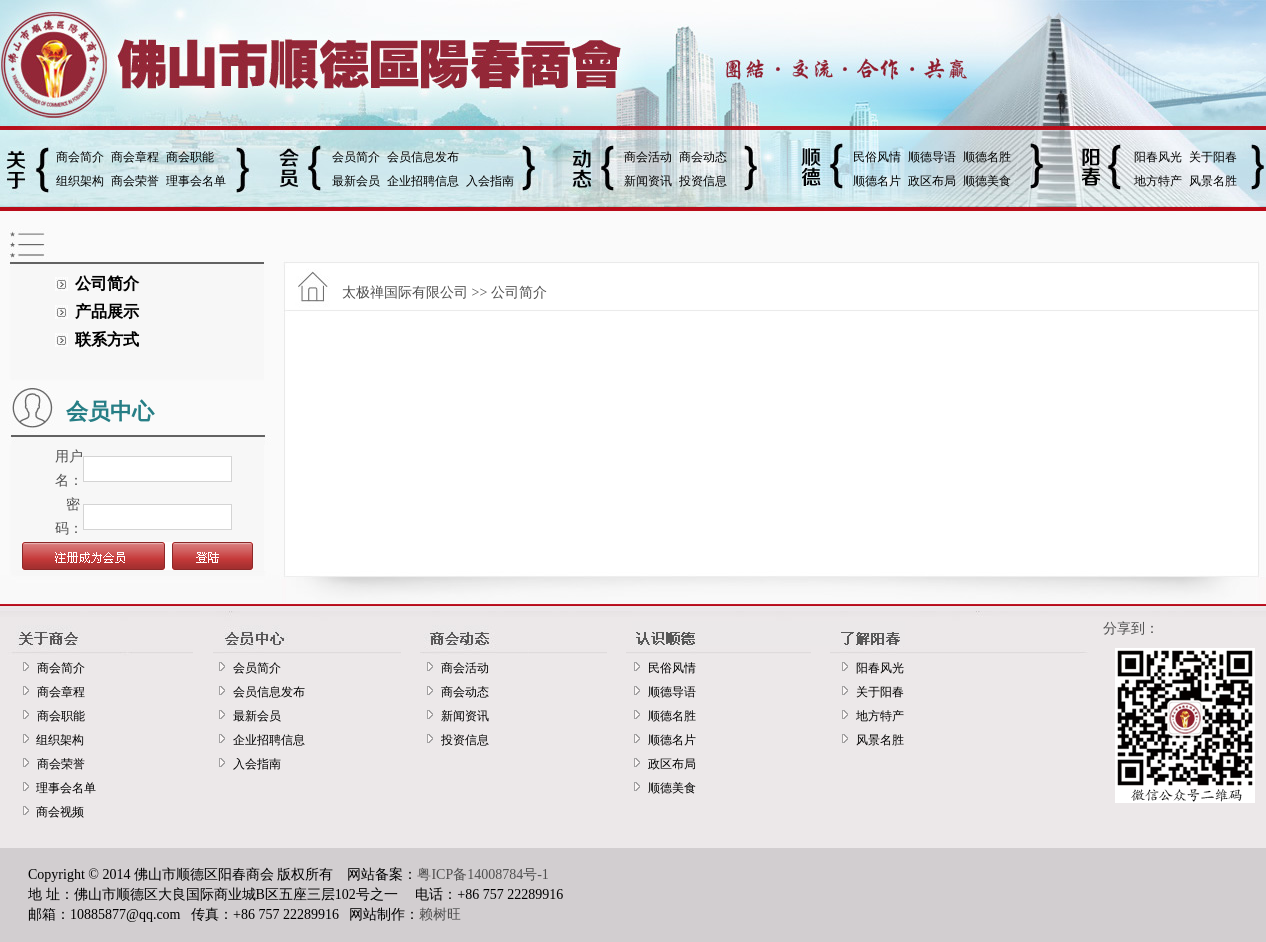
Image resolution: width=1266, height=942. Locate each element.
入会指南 (490, 181)
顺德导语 (932, 157)
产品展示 (107, 311)
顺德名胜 (987, 157)
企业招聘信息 (423, 181)
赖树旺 (440, 914)
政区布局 (932, 181)
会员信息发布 (423, 157)
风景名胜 (1213, 181)
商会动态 (703, 157)
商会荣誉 (135, 181)
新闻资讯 (648, 181)
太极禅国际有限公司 (405, 292)
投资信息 (703, 181)
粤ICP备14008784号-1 (482, 874)
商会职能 (190, 157)
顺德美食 (987, 181)
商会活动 (648, 157)
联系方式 (107, 339)
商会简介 (80, 157)
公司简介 (107, 283)
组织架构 (80, 181)
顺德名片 (877, 181)
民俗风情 (877, 157)
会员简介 (356, 157)
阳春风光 (1158, 157)
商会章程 (135, 157)
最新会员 (356, 181)
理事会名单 (196, 181)
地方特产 (1158, 181)
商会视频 (57, 812)
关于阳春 (1213, 157)
